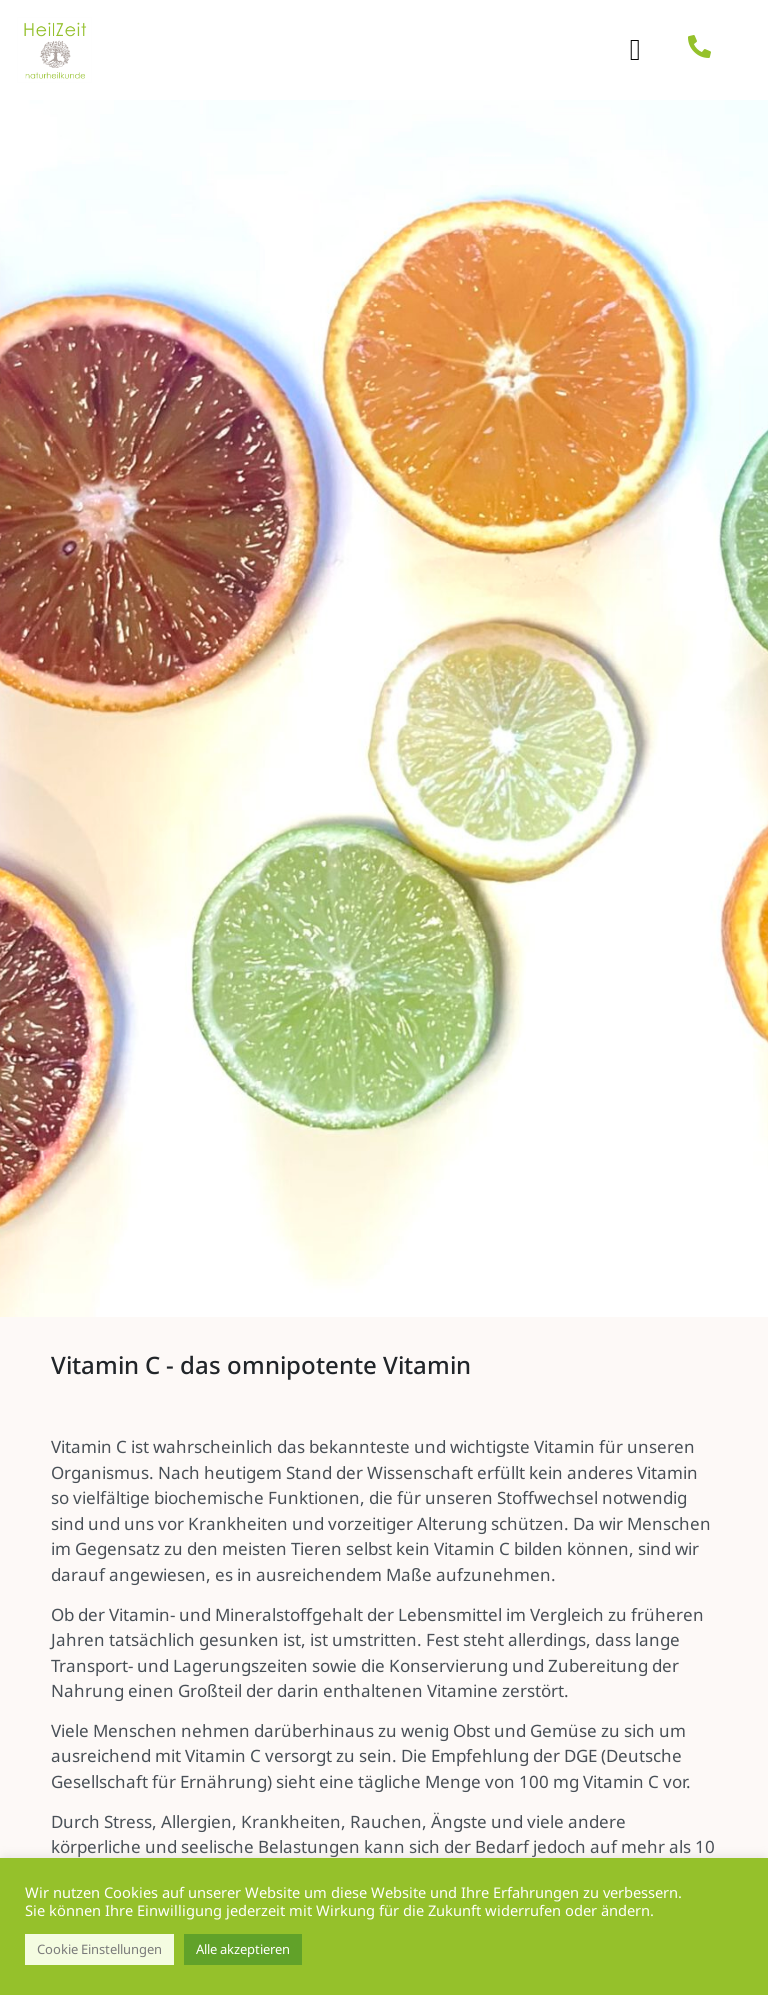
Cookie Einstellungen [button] (99, 1949)
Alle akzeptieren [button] (243, 1949)
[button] (635, 50)
